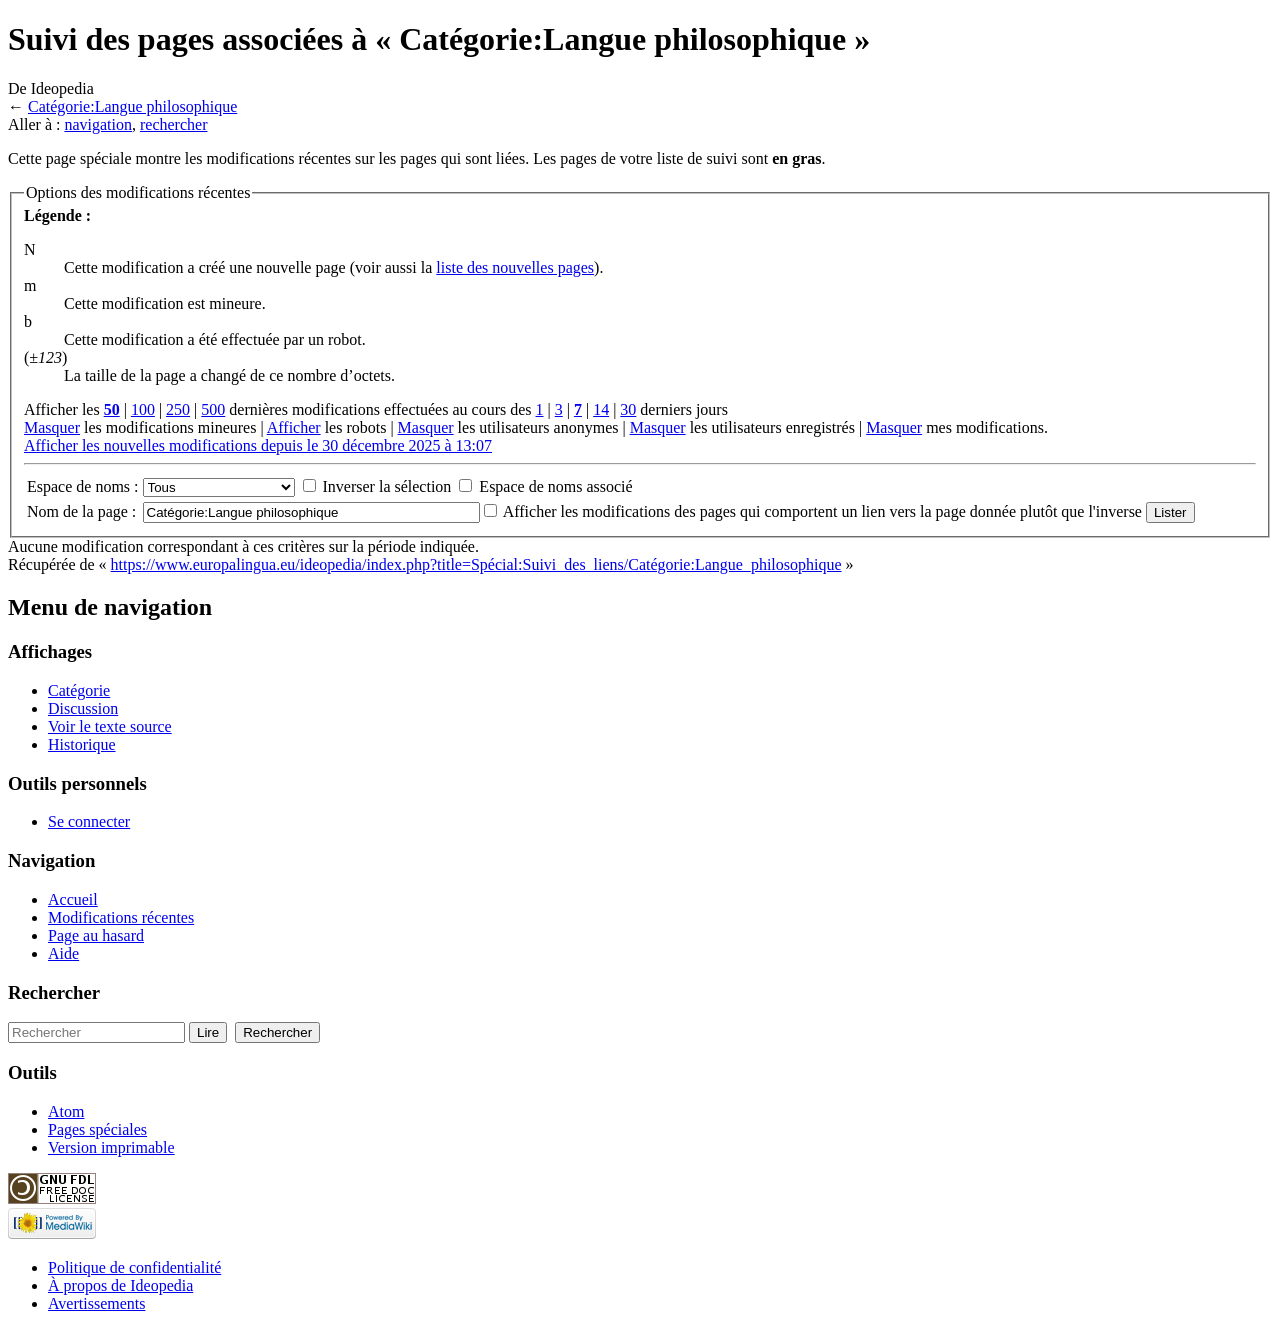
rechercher (174, 124)
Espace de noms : (83, 486)
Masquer (52, 427)
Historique (82, 744)
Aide (63, 953)
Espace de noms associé (555, 486)
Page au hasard (96, 935)
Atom (66, 1111)
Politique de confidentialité (134, 1267)
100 (143, 409)
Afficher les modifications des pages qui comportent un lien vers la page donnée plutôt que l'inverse (822, 511)
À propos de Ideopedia (120, 1285)
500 (213, 409)
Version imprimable (111, 1147)
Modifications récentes (121, 917)
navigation (98, 124)
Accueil (73, 899)
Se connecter (89, 821)
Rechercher (54, 992)
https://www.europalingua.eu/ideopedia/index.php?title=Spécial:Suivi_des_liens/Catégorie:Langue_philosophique (476, 564)
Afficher (294, 427)
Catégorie (79, 690)
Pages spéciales (97, 1129)
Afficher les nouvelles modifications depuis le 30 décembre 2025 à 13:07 (258, 445)
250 (178, 409)
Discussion (83, 708)
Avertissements (96, 1303)
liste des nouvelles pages (515, 267)
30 (628, 409)
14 (601, 409)
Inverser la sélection (387, 486)
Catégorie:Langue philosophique (132, 106)
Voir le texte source (110, 726)
